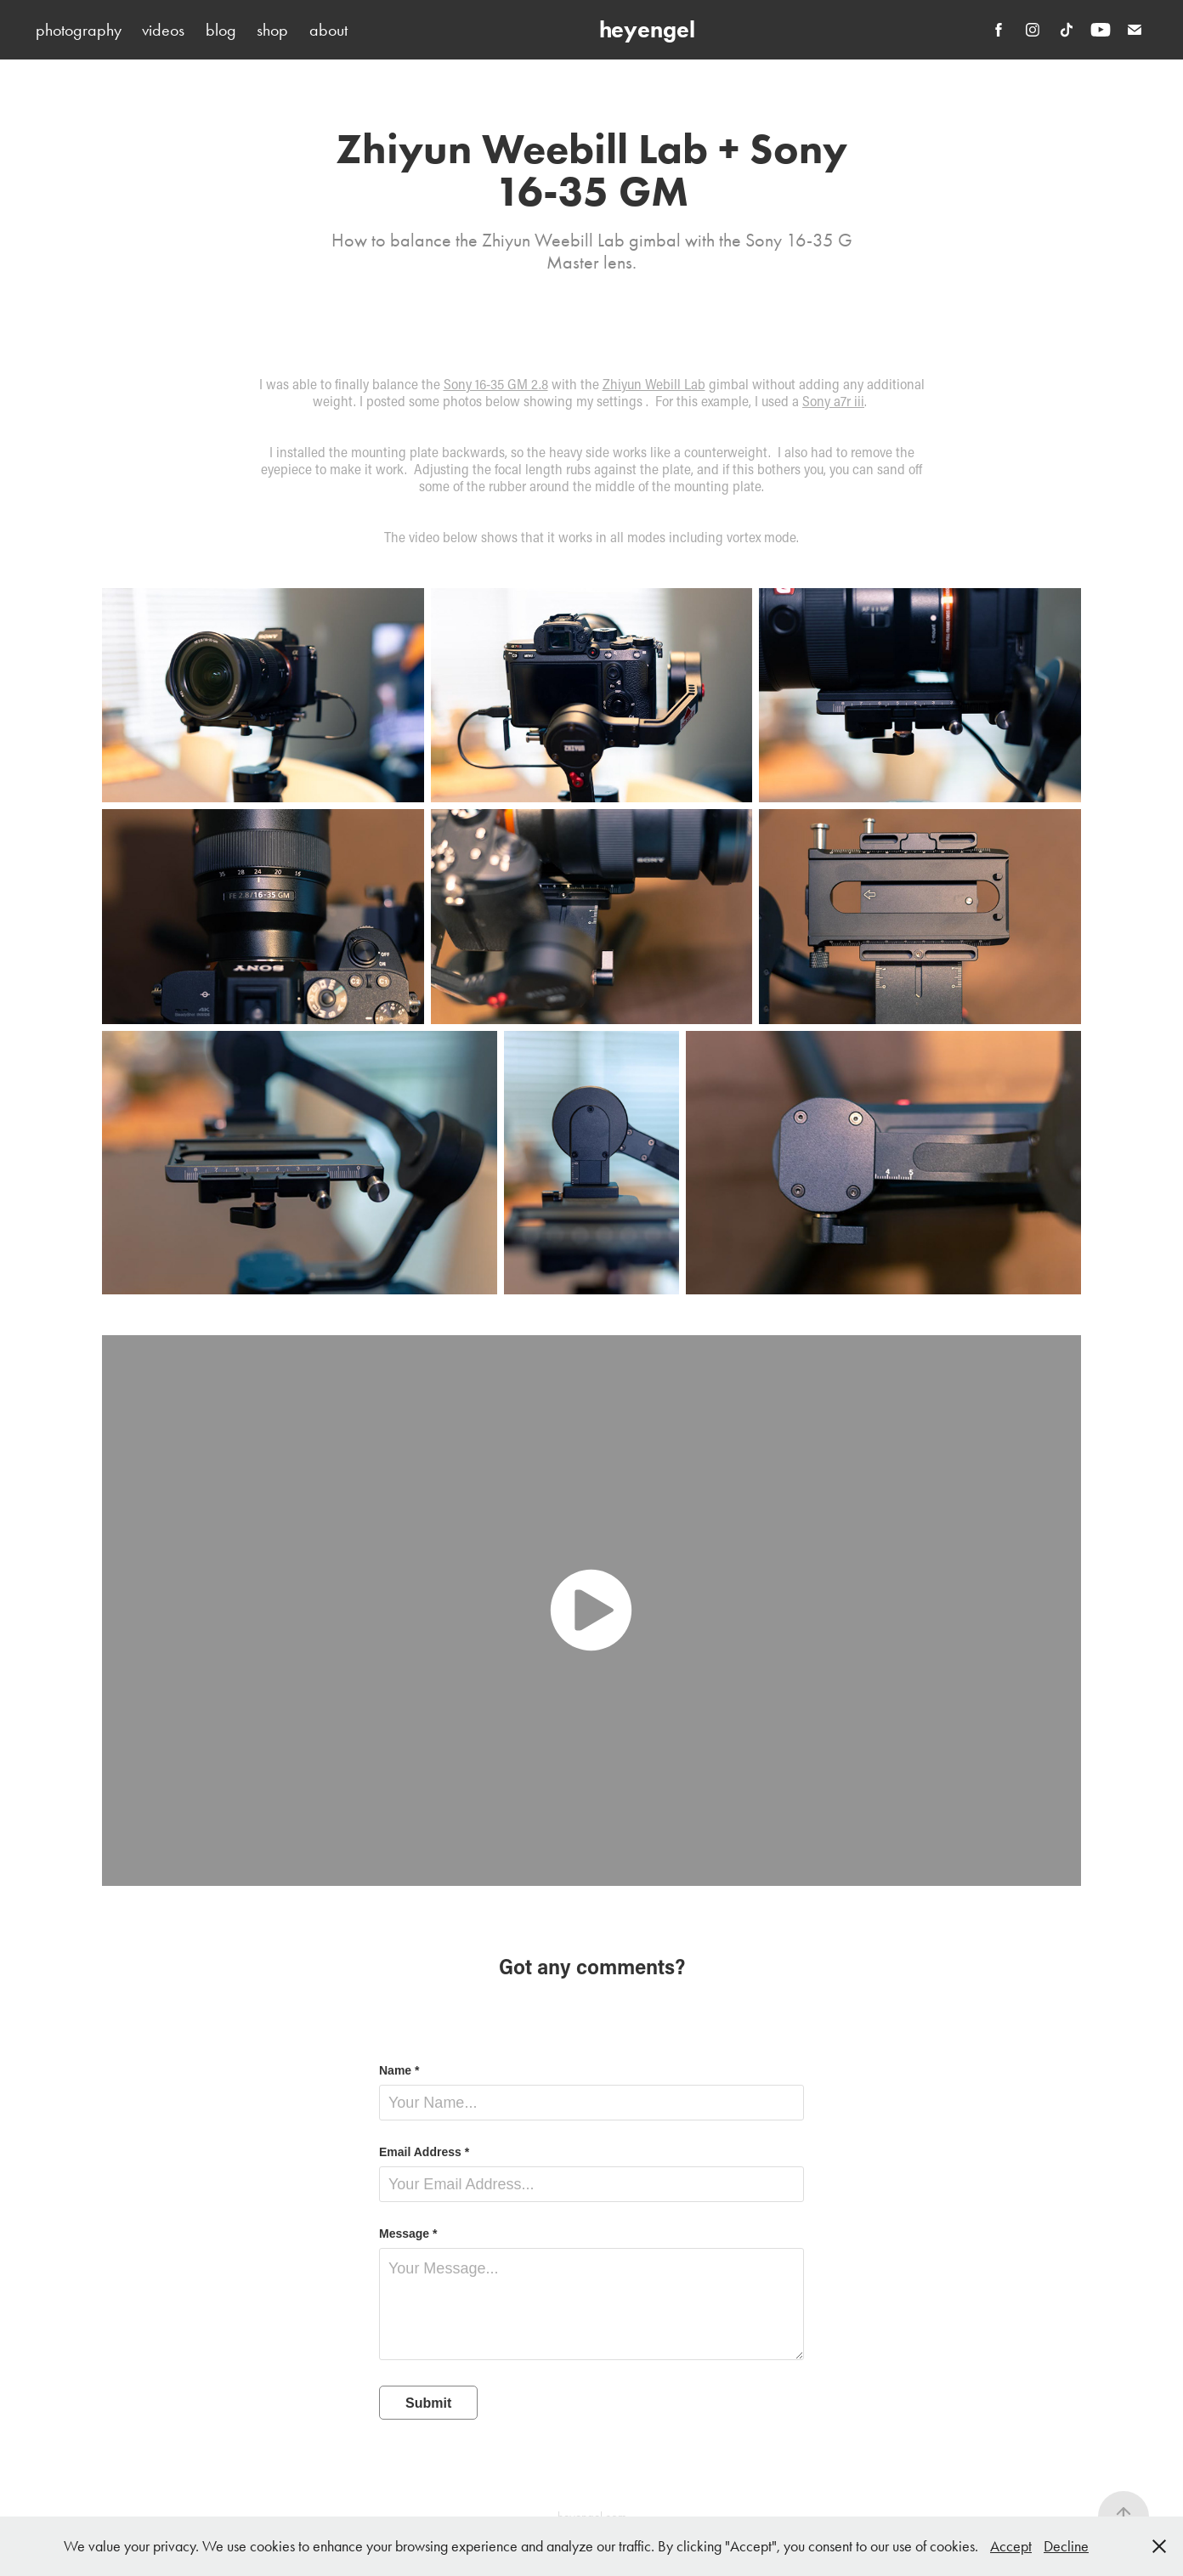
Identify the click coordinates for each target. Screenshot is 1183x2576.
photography (79, 30)
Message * (408, 2233)
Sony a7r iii (833, 401)
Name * (399, 2070)
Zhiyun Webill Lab (654, 384)
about (328, 30)
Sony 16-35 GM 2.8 (496, 384)
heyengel (647, 29)
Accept (1011, 2546)
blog (221, 30)
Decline (1066, 2546)
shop (272, 30)
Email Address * (424, 2152)
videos (163, 30)
